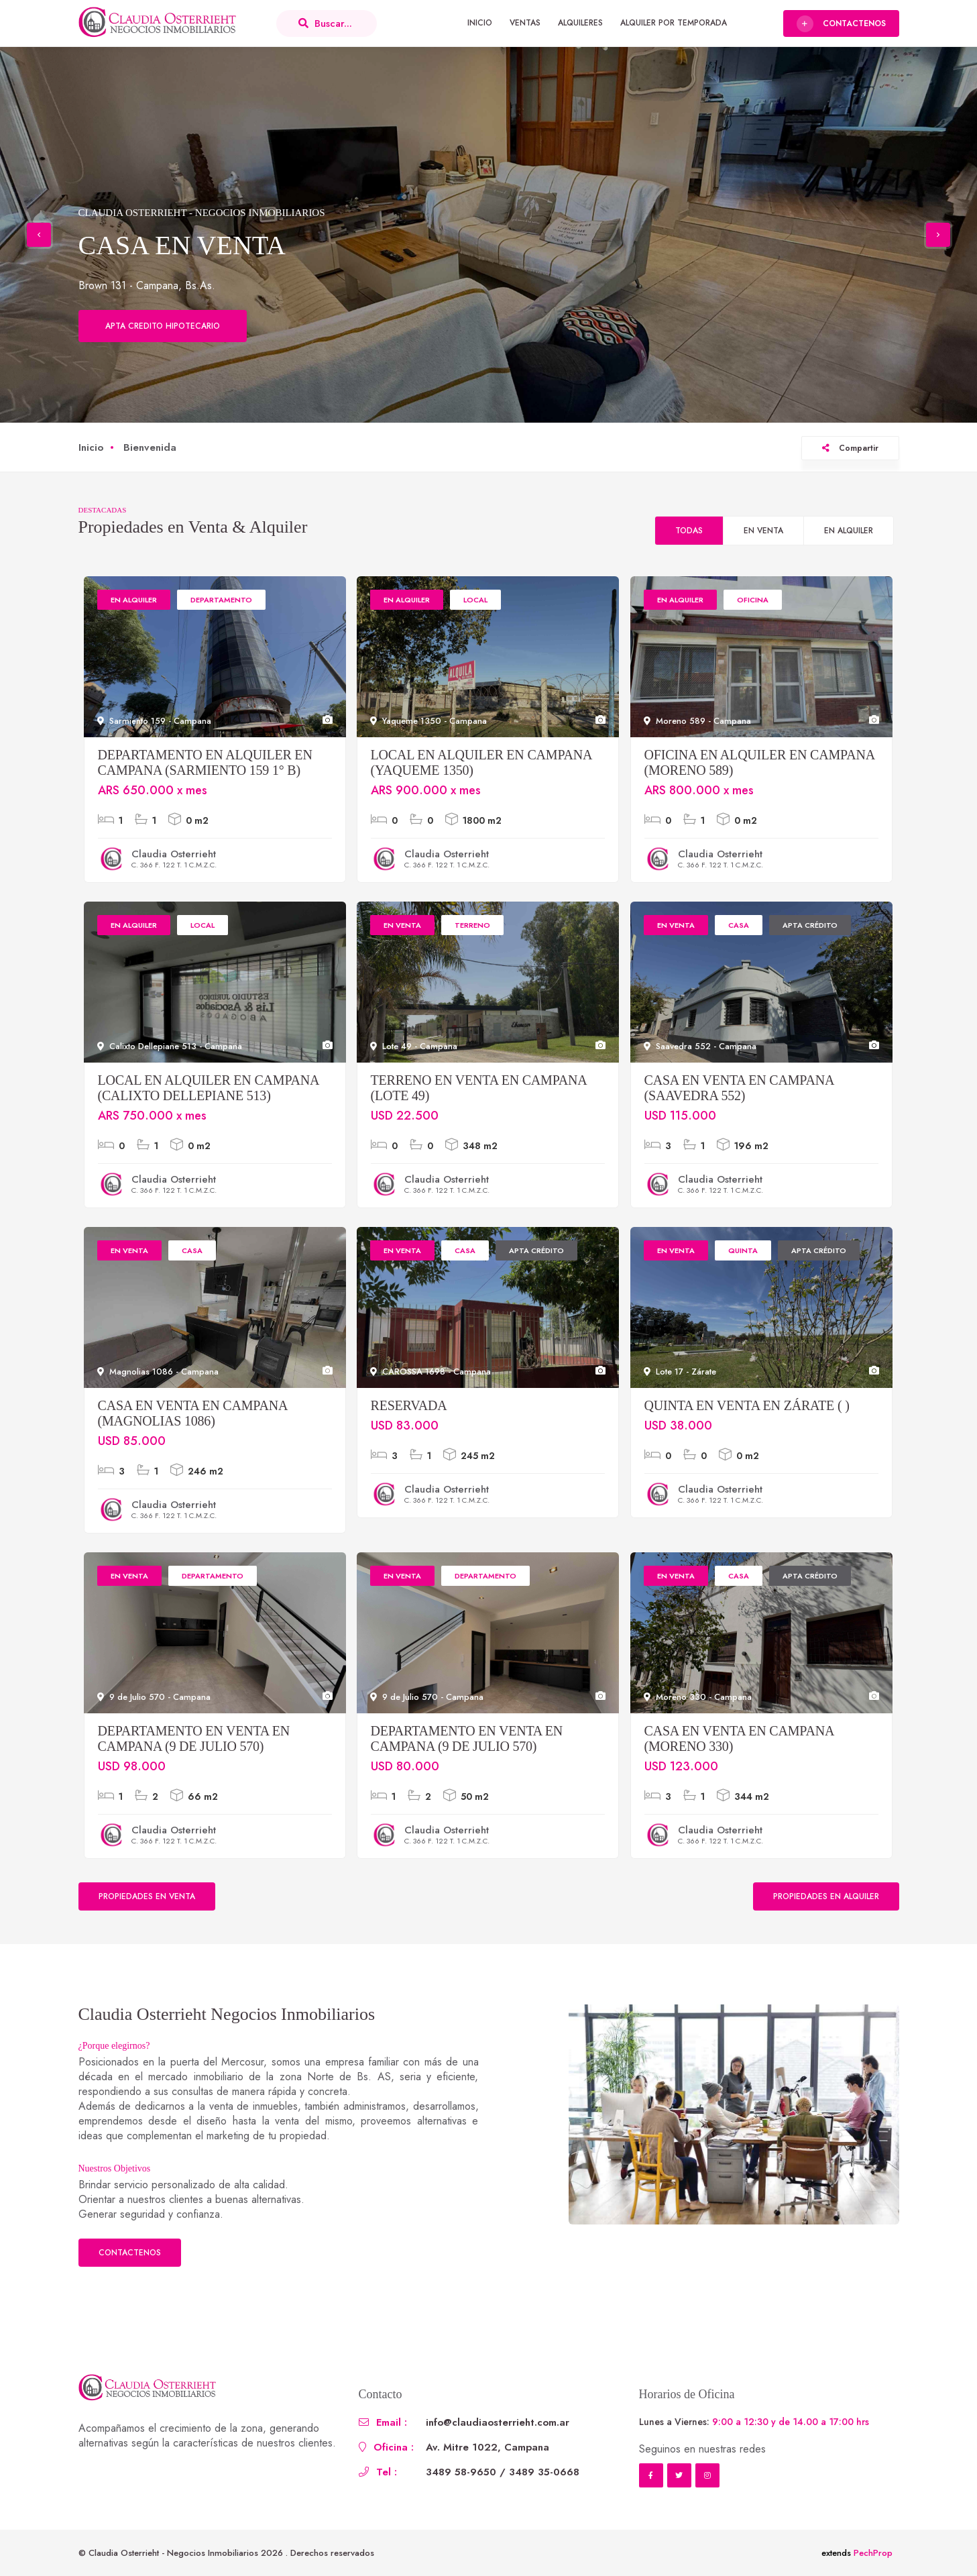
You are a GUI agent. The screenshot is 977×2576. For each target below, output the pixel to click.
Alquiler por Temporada (673, 23)
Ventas (525, 23)
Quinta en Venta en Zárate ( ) (747, 1405)
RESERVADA (409, 1405)
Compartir (850, 448)
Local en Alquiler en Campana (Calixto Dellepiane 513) (208, 1088)
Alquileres (580, 23)
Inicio (479, 23)
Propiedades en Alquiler (826, 1896)
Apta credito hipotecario (162, 326)
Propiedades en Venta (147, 1896)
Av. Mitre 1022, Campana (487, 2447)
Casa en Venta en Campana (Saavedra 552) (739, 1088)
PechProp (873, 2552)
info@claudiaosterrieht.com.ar (497, 2422)
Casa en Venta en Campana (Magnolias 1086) (193, 1413)
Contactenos (130, 2253)
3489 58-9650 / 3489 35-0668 (502, 2472)
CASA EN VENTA (182, 245)
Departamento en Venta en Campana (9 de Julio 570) (194, 1738)
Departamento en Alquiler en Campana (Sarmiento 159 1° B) (205, 762)
